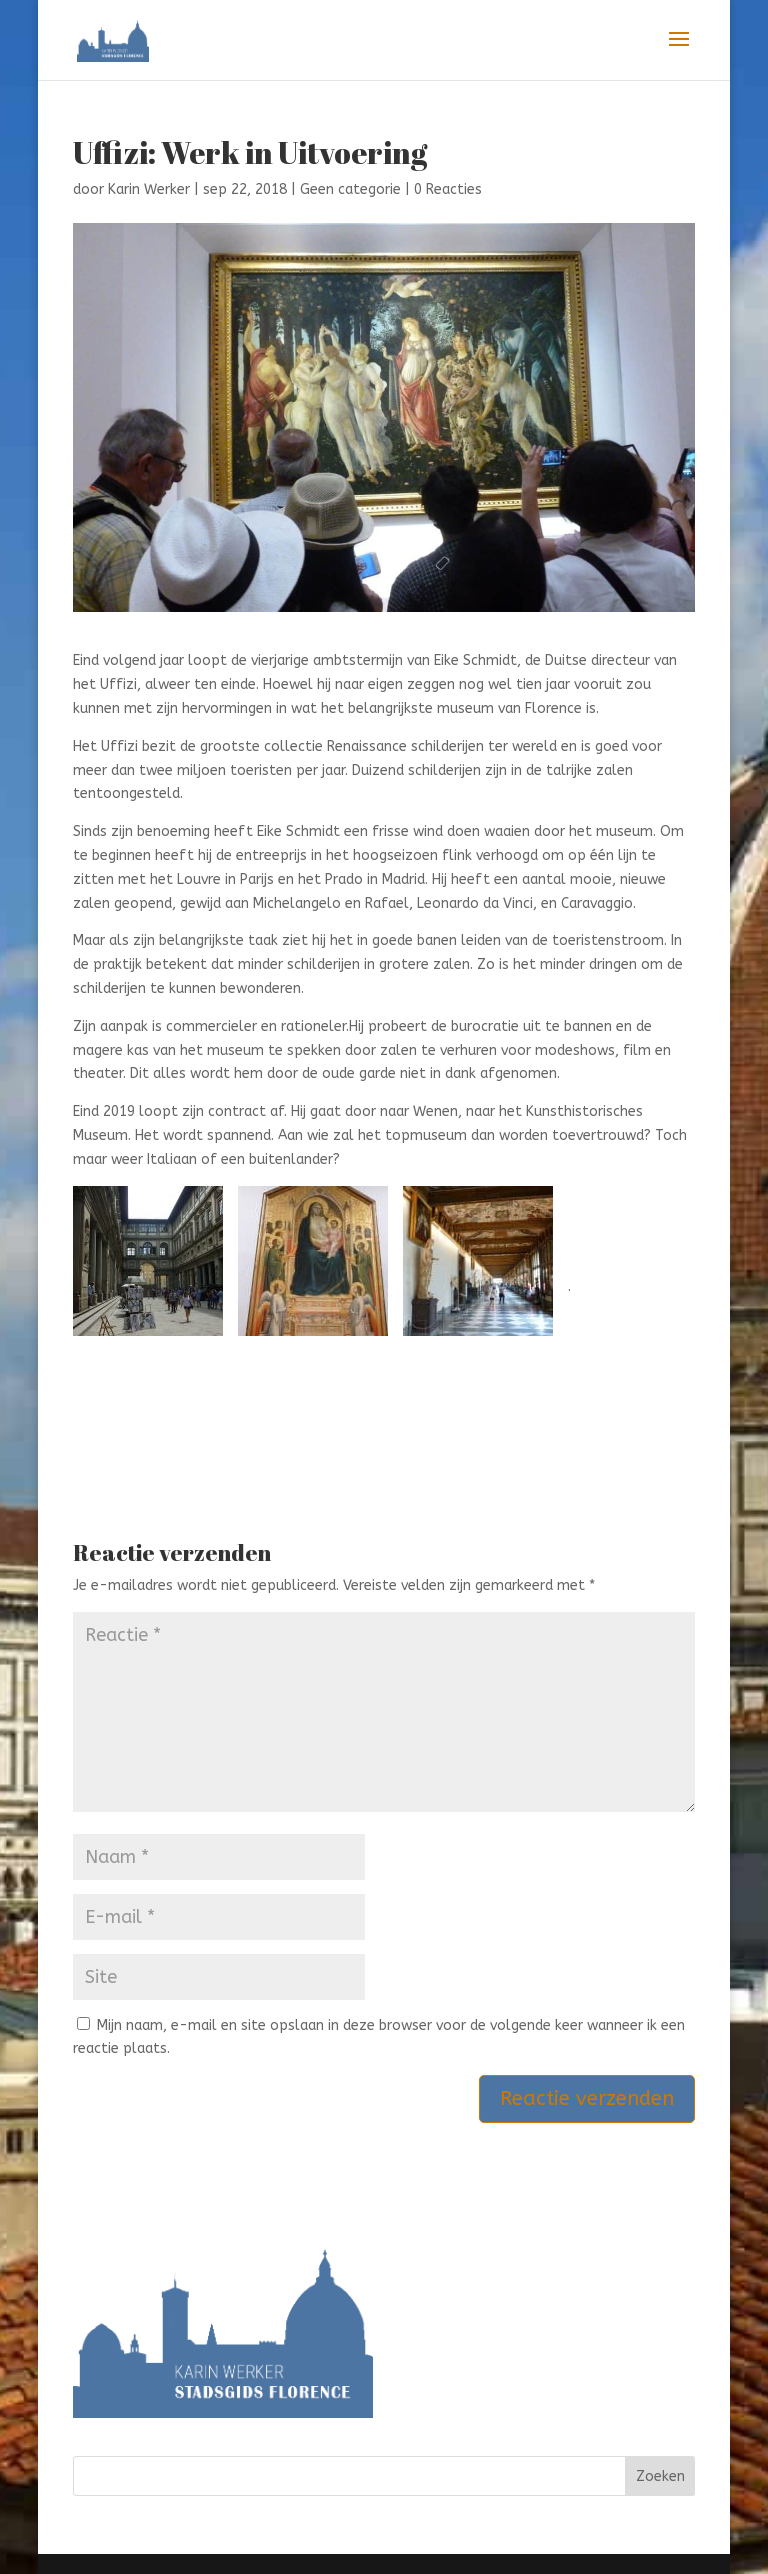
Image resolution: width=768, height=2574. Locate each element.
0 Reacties (448, 189)
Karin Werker (149, 189)
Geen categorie (350, 189)
